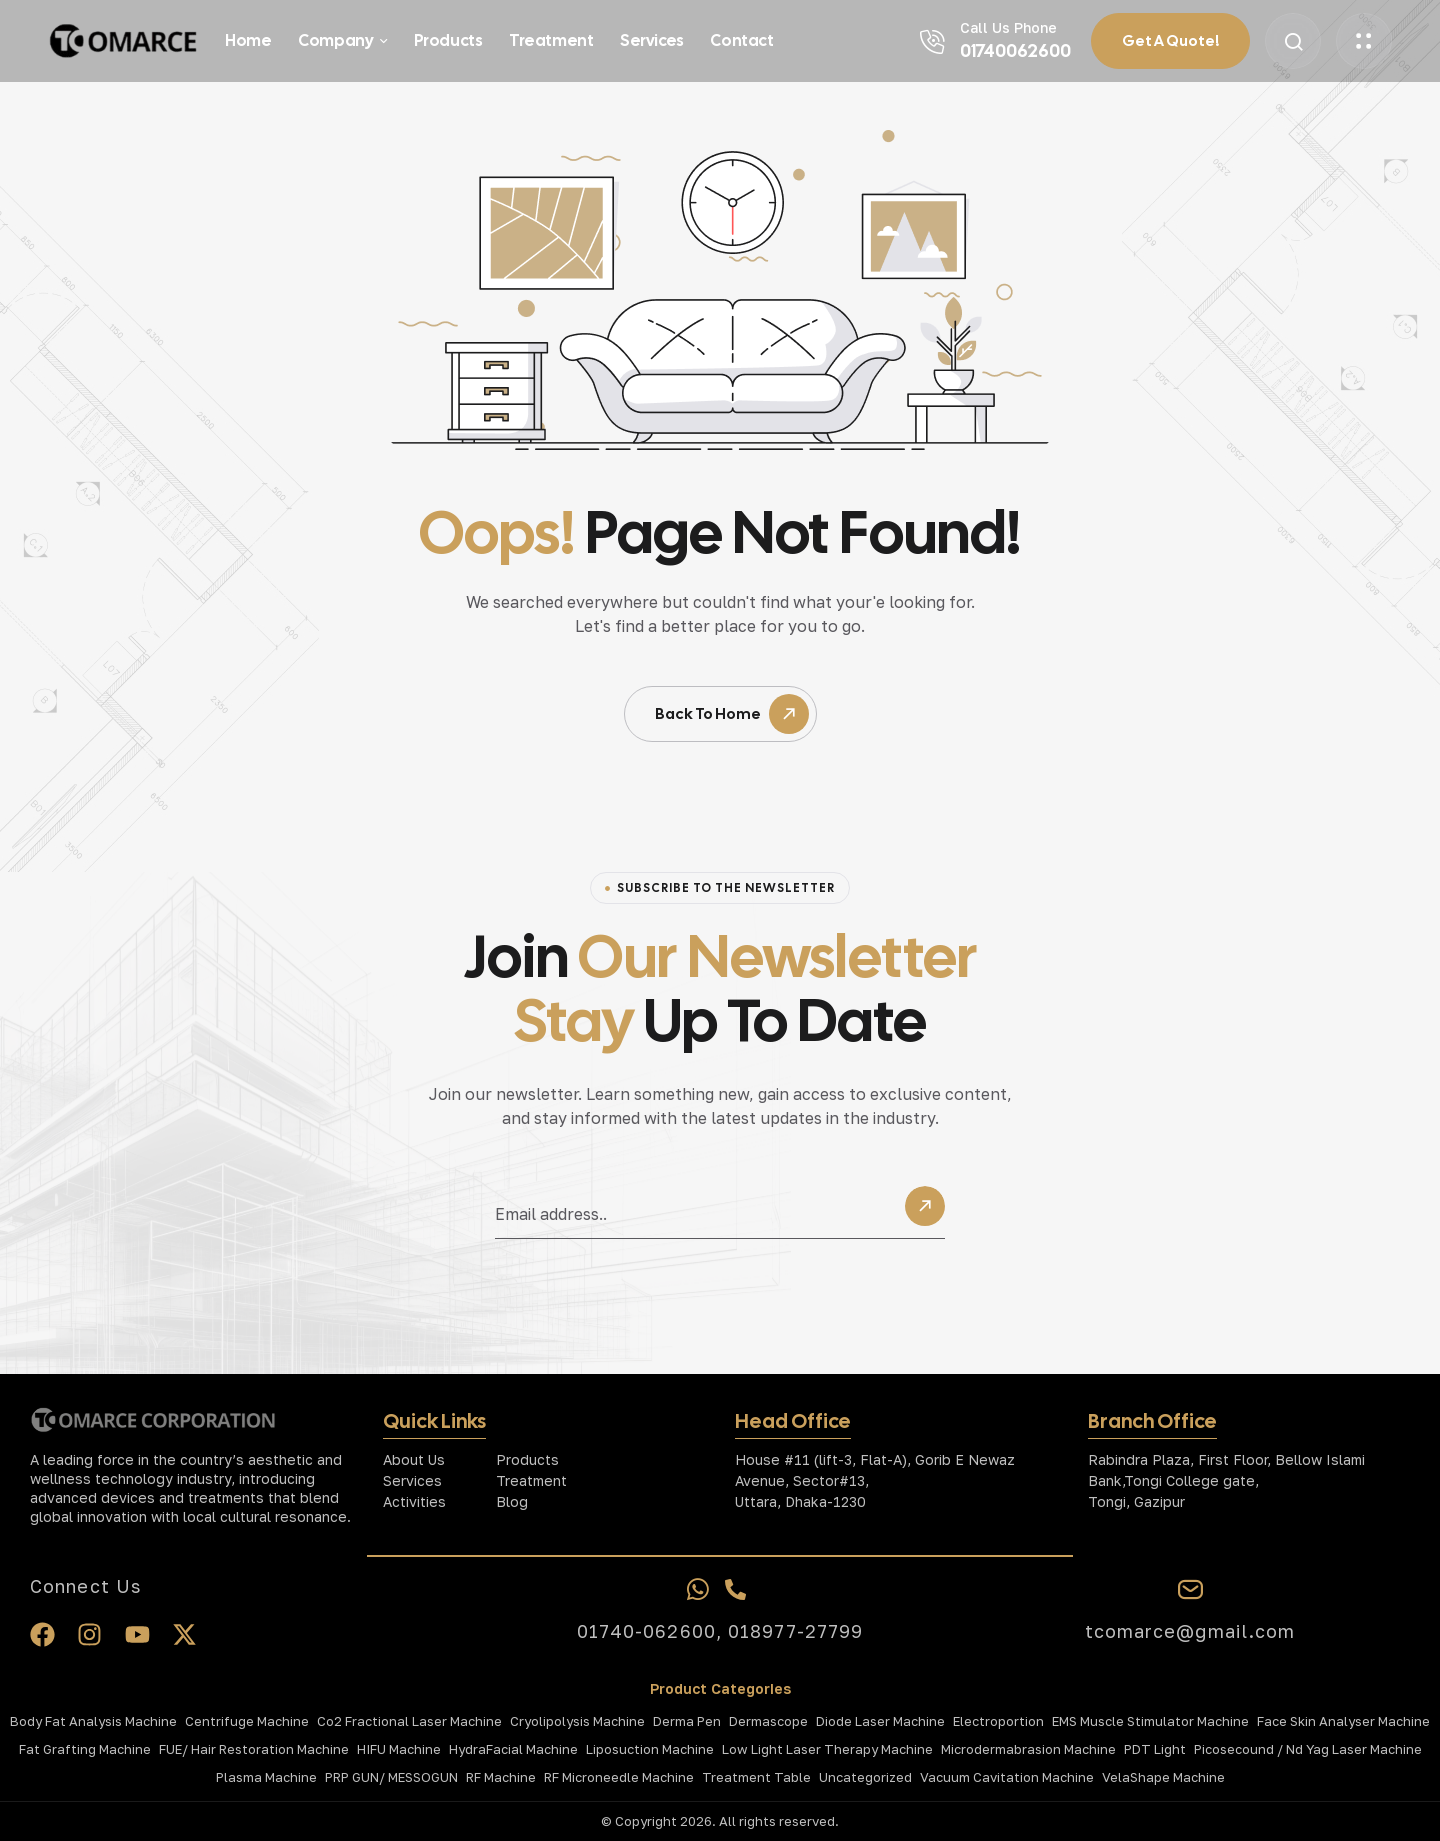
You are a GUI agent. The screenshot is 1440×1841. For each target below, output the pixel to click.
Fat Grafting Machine (85, 1749)
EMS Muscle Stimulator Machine (1150, 1721)
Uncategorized (865, 1777)
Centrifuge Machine (247, 1721)
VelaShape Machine (1163, 1777)
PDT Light (1155, 1749)
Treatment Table (756, 1777)
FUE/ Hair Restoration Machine (254, 1749)
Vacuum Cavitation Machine (1007, 1777)
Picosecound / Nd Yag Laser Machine (1308, 1749)
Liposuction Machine (650, 1749)
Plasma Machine (266, 1777)
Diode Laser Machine (880, 1721)
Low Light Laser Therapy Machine (827, 1749)
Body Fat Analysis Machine (93, 1721)
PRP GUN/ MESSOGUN (391, 1777)
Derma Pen (687, 1721)
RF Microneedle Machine (619, 1777)
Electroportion (998, 1721)
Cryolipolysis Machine (577, 1721)
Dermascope (768, 1721)
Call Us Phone (1008, 27)
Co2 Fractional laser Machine (409, 1721)
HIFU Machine (399, 1749)
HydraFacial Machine (513, 1749)
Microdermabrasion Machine (1028, 1749)
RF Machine (501, 1777)
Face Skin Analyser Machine (1343, 1721)
